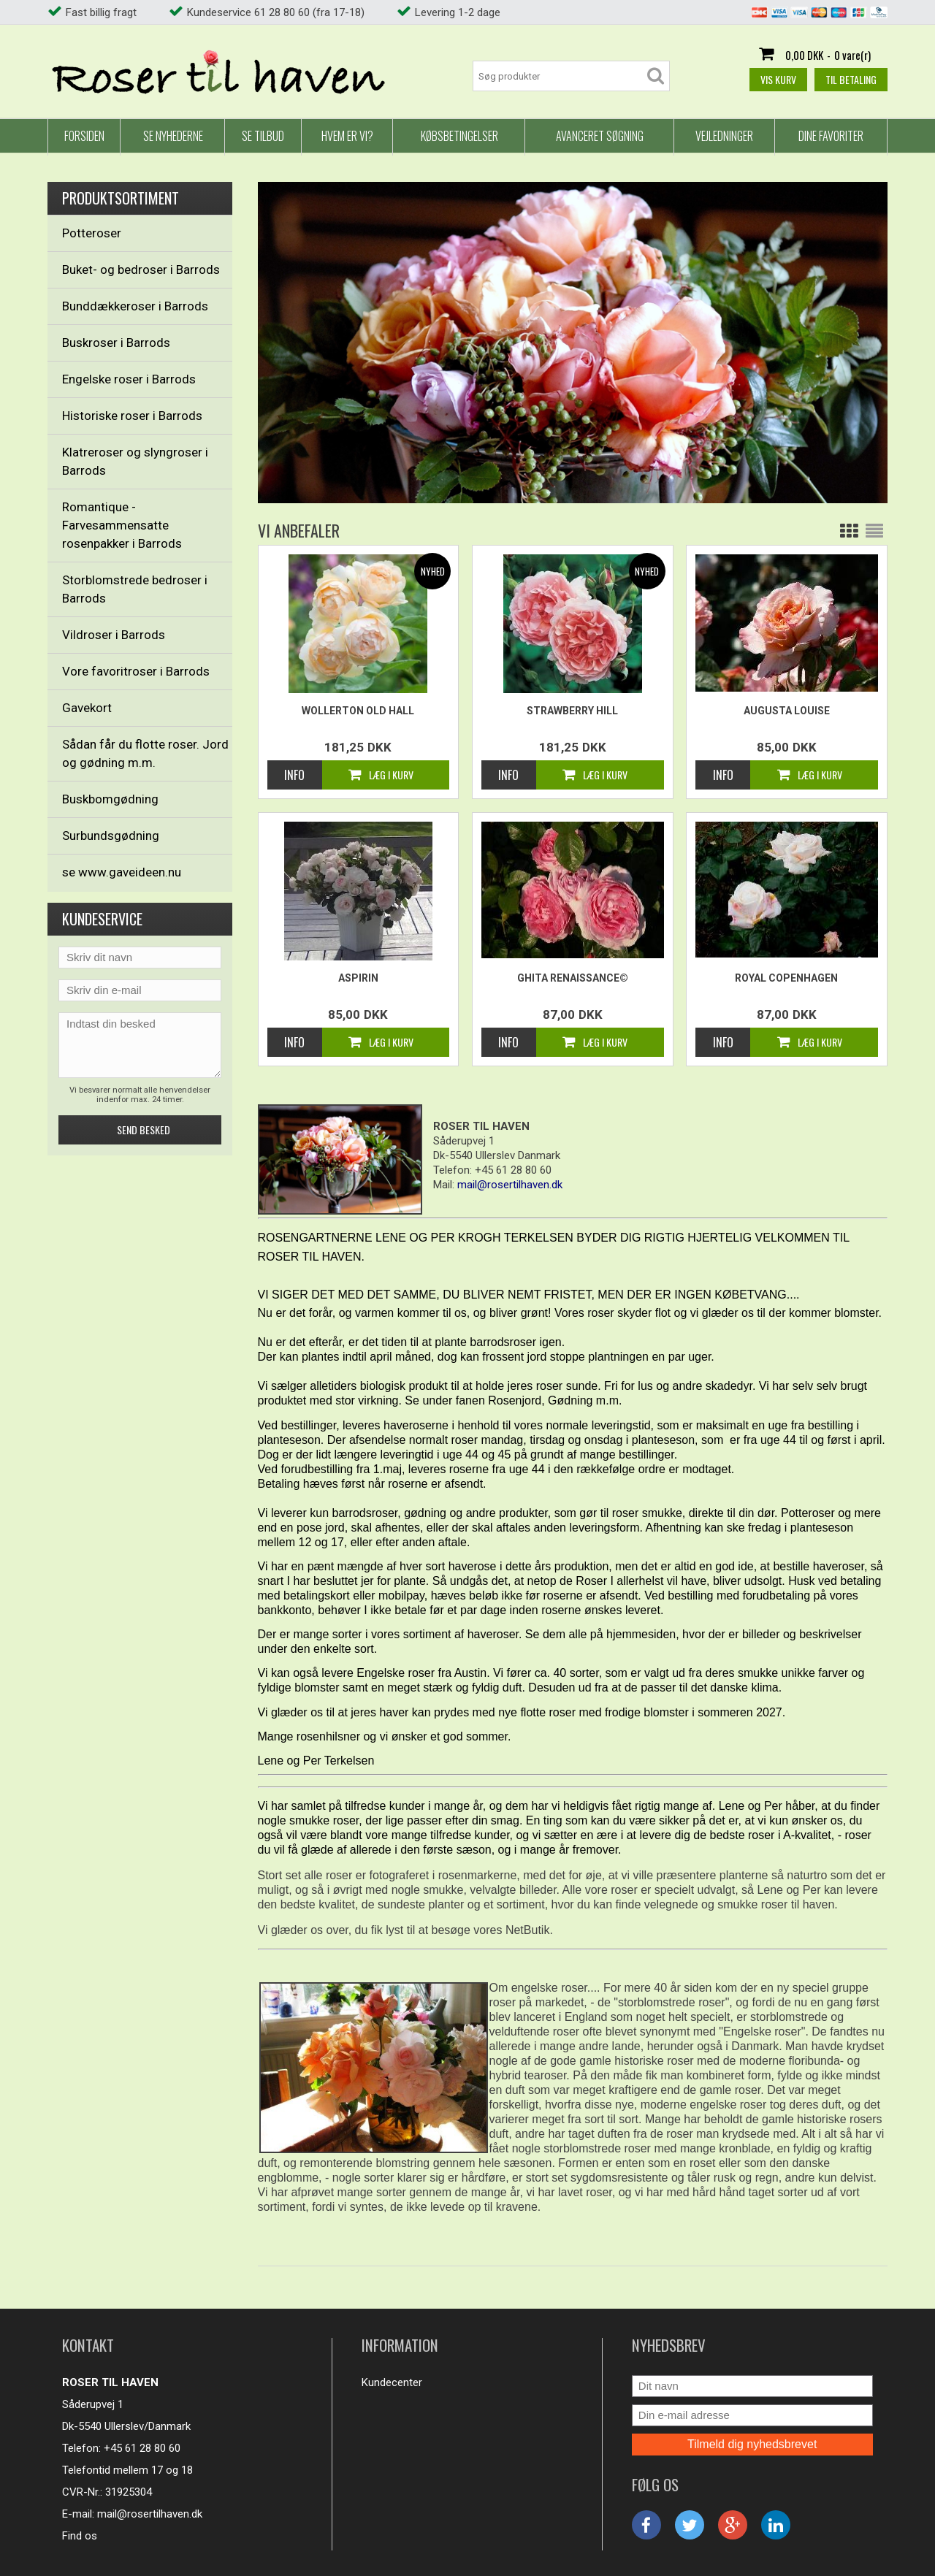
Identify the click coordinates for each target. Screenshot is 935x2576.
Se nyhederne (173, 136)
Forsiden (84, 136)
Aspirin (358, 978)
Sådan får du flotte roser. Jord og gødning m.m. (145, 753)
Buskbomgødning (110, 799)
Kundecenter (392, 2382)
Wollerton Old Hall (358, 710)
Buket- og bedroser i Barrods (141, 269)
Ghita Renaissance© (572, 978)
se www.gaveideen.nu (121, 872)
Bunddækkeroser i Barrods (135, 306)
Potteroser (91, 233)
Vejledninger (724, 136)
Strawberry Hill (572, 710)
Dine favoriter (830, 136)
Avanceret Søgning (600, 136)
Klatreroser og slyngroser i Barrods (135, 461)
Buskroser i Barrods (116, 342)
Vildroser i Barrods (113, 634)
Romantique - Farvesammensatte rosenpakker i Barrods (122, 525)
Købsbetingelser (459, 136)
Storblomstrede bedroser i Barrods (134, 589)
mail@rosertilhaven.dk (149, 2513)
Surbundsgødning (110, 835)
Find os (79, 2535)
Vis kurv (778, 79)
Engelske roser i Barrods (129, 379)
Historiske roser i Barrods (132, 415)
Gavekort (87, 707)
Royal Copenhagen (786, 978)
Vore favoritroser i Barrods (136, 671)
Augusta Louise (787, 710)
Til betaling (851, 79)
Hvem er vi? (347, 136)
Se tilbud (263, 136)
